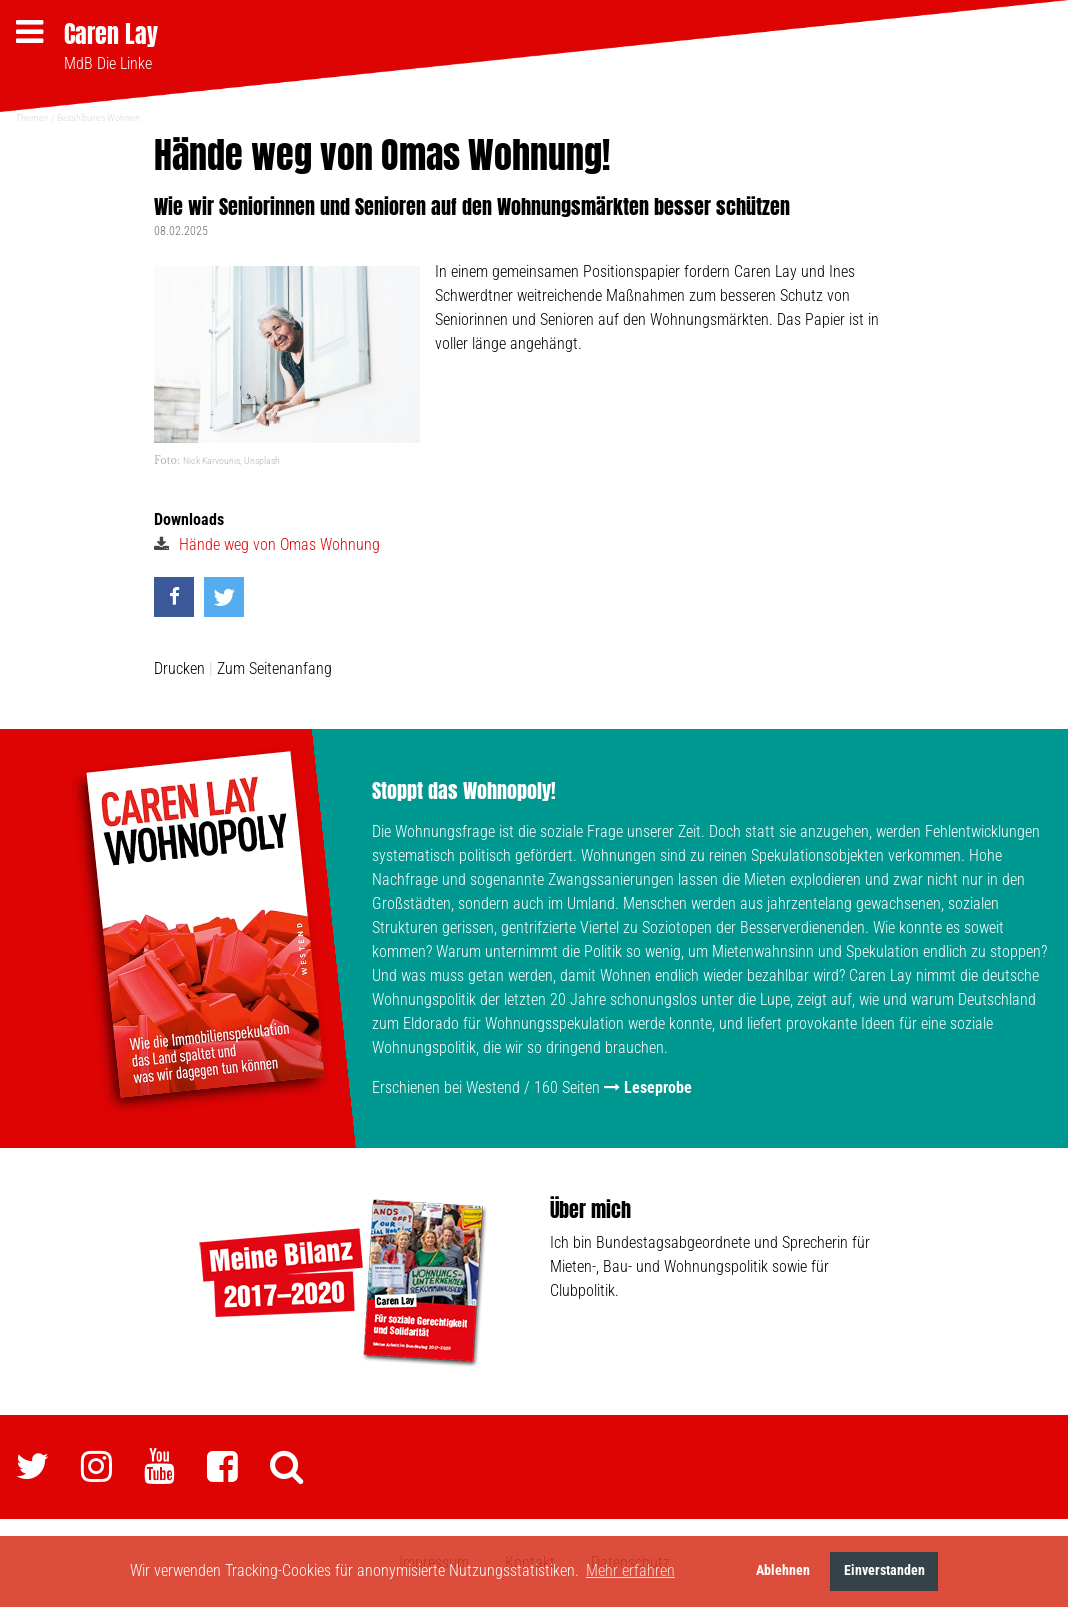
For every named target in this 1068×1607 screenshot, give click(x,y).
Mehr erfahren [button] (630, 1570)
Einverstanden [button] (884, 1570)
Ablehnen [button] (783, 1570)
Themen (32, 117)
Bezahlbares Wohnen (98, 117)
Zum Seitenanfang (274, 668)
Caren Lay (111, 34)
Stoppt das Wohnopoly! (464, 790)
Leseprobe (658, 1087)
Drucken (179, 668)
